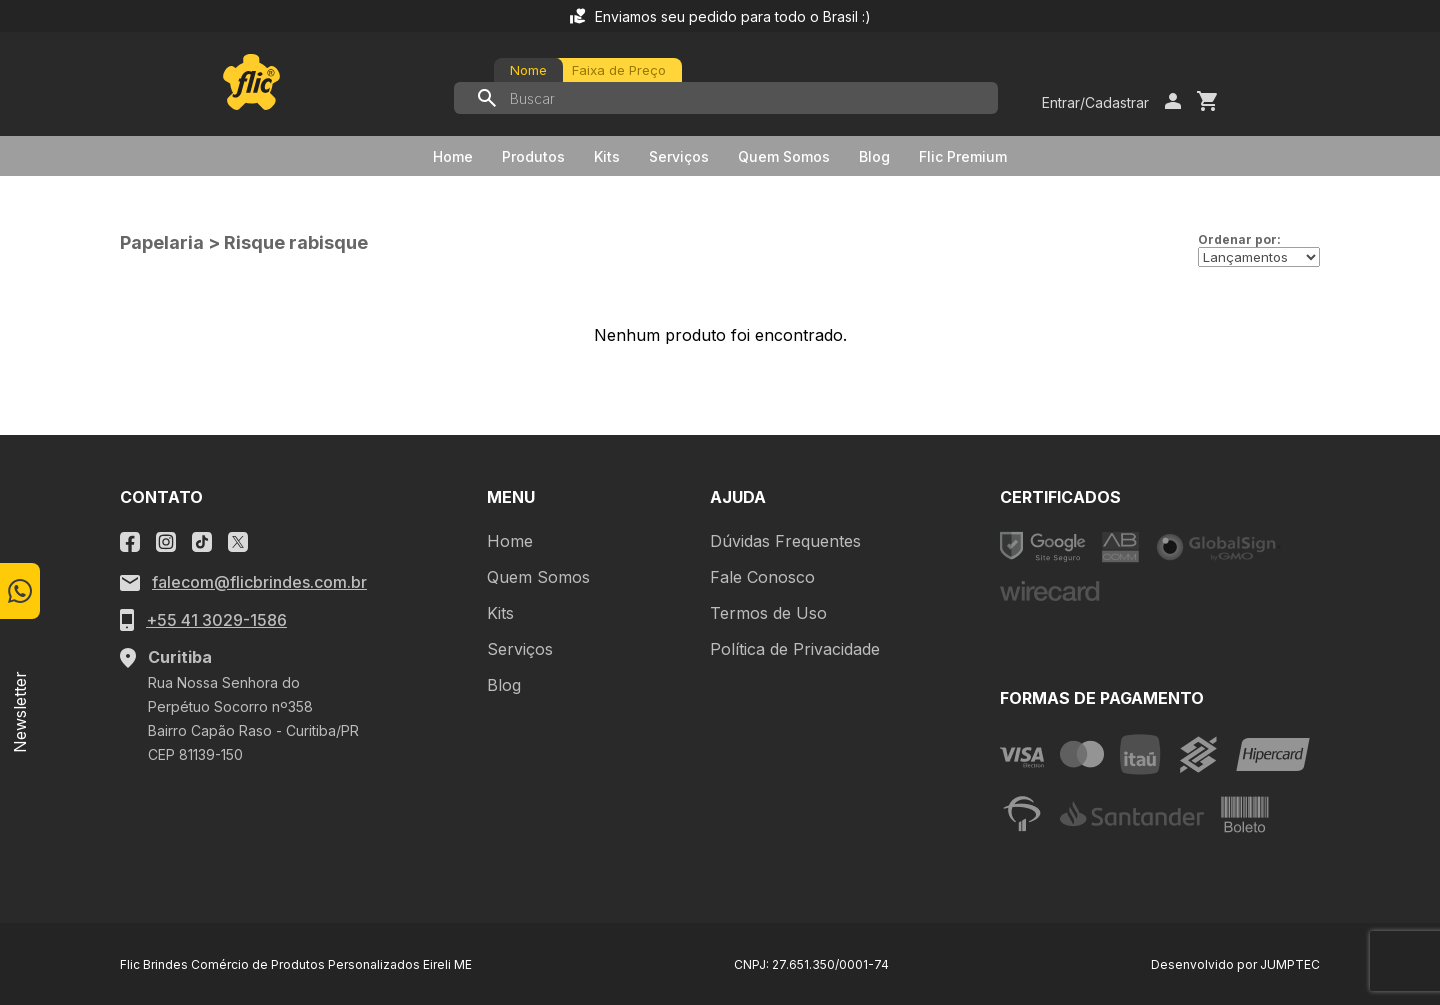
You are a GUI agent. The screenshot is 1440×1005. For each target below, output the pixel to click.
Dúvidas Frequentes (785, 541)
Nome (528, 70)
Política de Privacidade (795, 649)
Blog (874, 156)
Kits (607, 156)
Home (453, 156)
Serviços (679, 156)
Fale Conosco (762, 577)
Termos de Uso (768, 613)
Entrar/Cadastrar (1095, 102)
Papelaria (162, 242)
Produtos (533, 156)
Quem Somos (784, 156)
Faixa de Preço (619, 70)
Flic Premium (963, 156)
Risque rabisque (296, 242)
